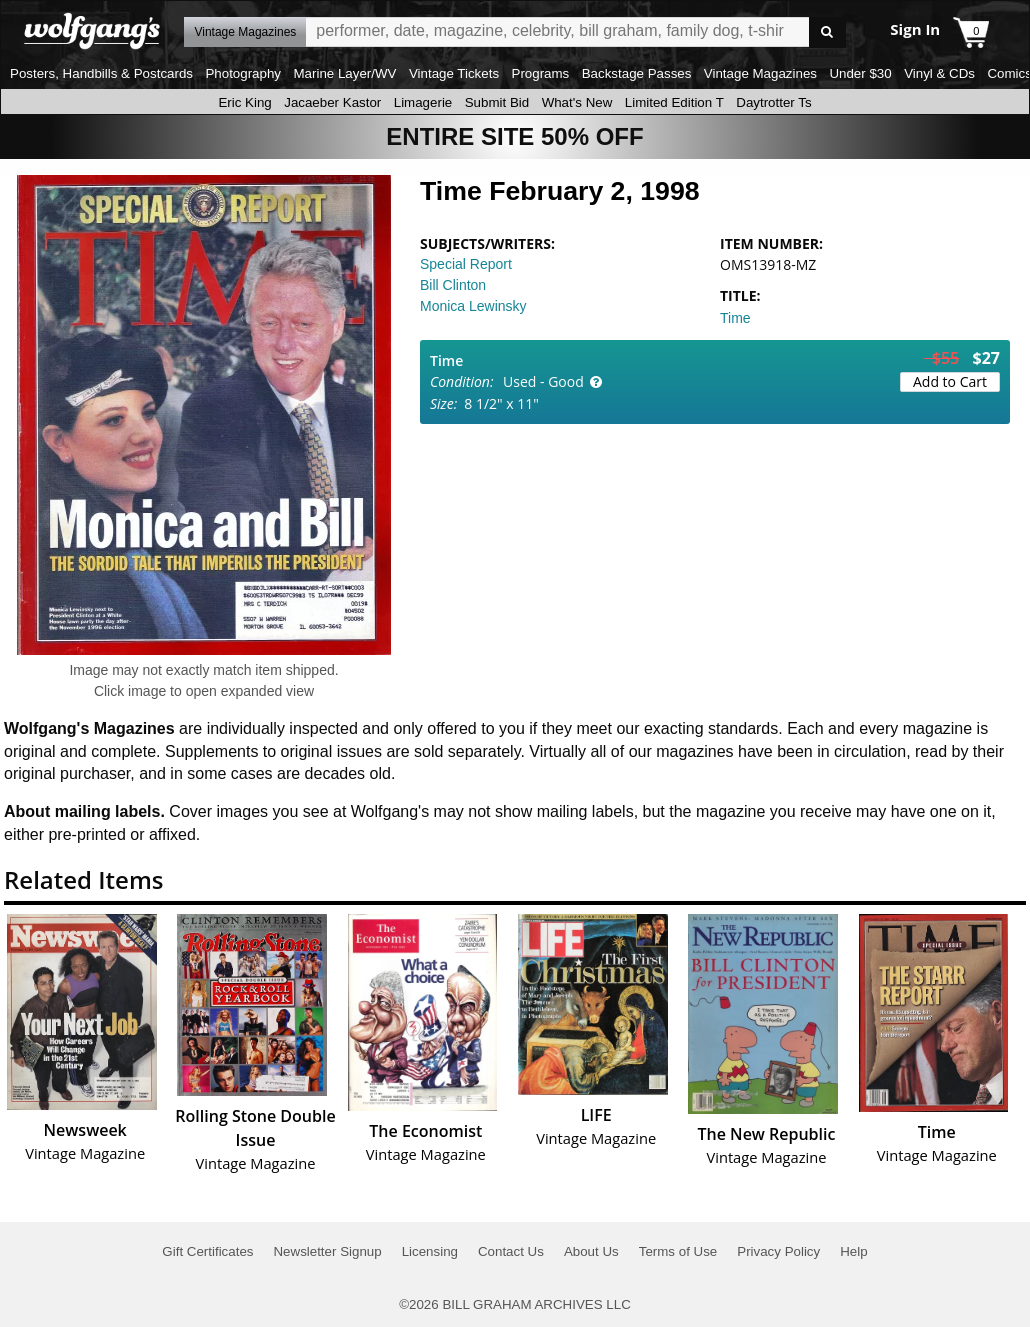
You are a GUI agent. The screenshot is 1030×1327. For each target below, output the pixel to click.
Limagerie (423, 102)
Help (853, 1251)
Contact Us (511, 1251)
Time (735, 318)
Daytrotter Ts (773, 102)
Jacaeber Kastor (332, 102)
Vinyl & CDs (939, 73)
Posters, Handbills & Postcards (101, 73)
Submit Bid (497, 102)
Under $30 (860, 73)
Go (827, 32)
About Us (591, 1251)
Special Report (466, 264)
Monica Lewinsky (473, 306)
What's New (577, 102)
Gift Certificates (207, 1251)
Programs (541, 73)
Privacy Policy (778, 1251)
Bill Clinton (453, 285)
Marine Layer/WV (344, 73)
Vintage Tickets (454, 73)
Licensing (430, 1251)
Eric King (244, 102)
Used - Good (543, 381)
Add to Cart (950, 381)
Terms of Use (678, 1251)
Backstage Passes (637, 73)
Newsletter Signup (327, 1251)
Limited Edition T (674, 102)
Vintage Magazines (760, 73)
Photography (243, 73)
